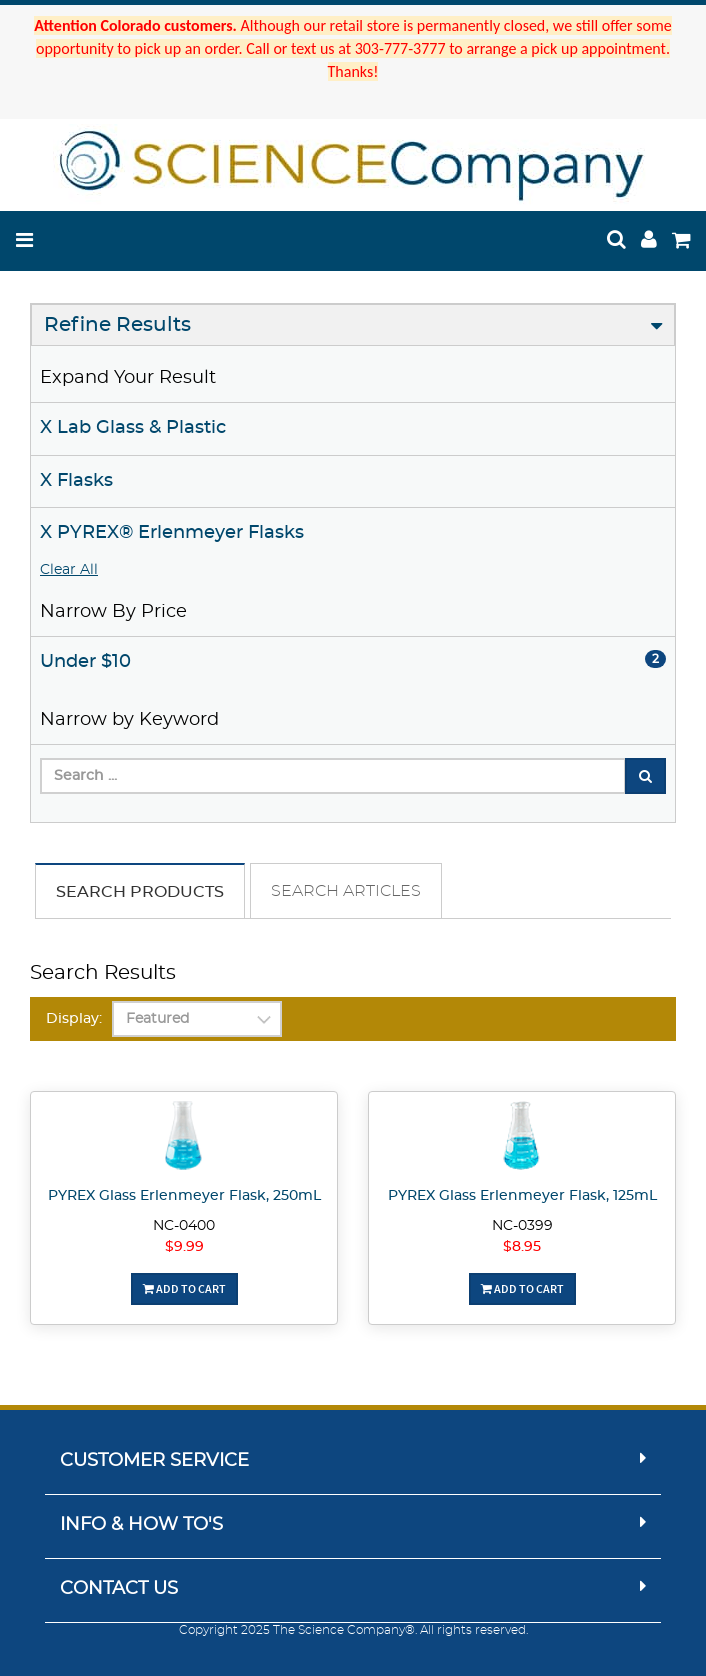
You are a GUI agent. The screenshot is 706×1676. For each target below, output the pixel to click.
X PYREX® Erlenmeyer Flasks (172, 533)
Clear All (69, 570)
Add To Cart (184, 1288)
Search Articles (346, 891)
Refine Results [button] (117, 325)
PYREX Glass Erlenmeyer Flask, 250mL (184, 1196)
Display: (74, 1019)
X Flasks (76, 481)
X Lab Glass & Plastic (133, 428)
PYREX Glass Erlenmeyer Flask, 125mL (522, 1196)
